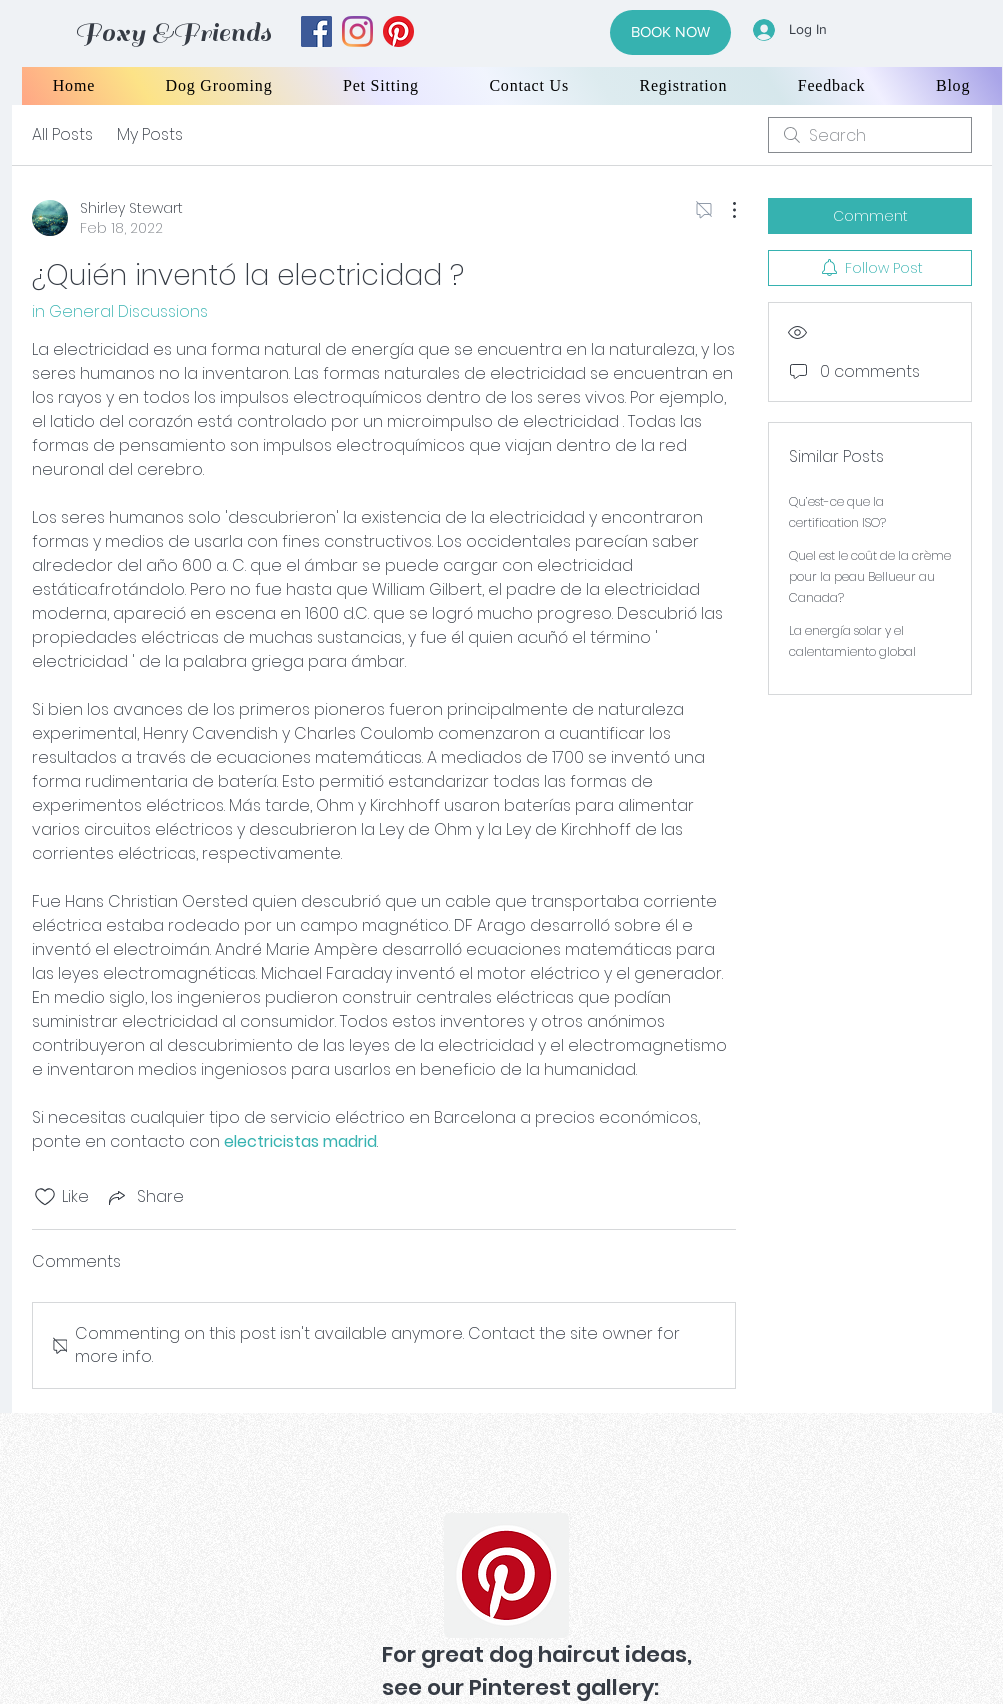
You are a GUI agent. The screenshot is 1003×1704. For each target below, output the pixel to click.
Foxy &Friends (173, 32)
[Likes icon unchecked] (45, 1197)
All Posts (62, 134)
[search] (870, 135)
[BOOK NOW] (670, 32)
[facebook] (316, 31)
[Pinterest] (506, 1575)
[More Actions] (724, 210)
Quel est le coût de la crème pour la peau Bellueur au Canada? (870, 576)
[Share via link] (144, 1196)
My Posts (150, 134)
